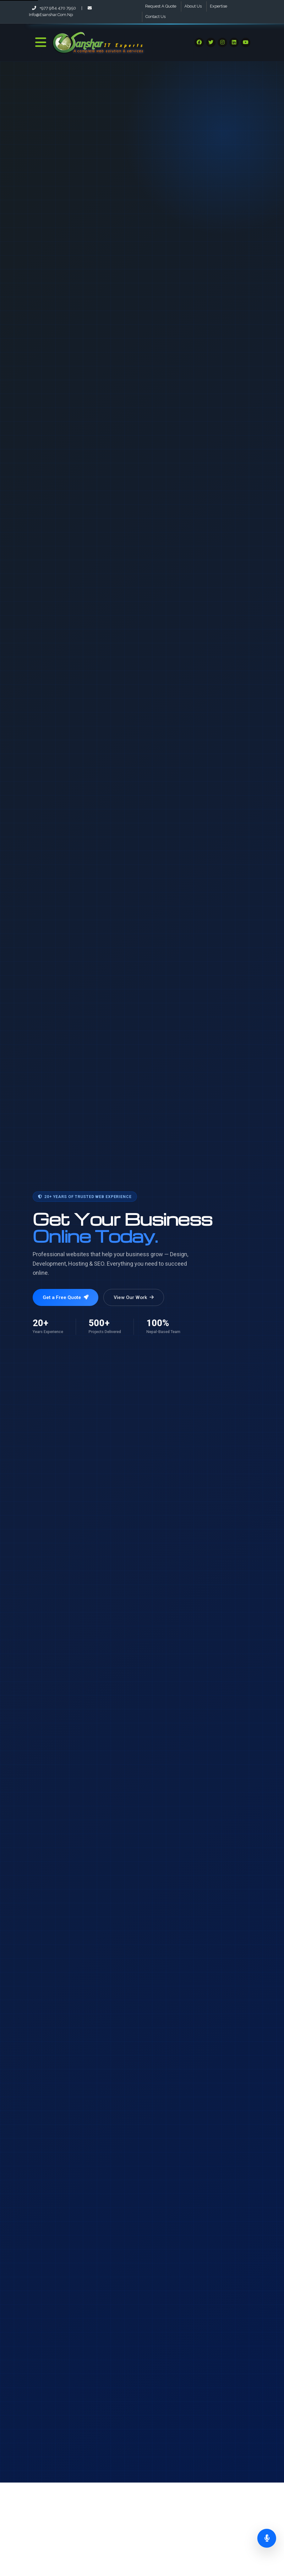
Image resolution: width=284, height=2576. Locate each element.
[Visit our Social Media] (199, 42)
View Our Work (134, 1297)
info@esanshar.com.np (60, 11)
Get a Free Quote (65, 1297)
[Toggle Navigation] (41, 42)
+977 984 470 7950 (54, 8)
